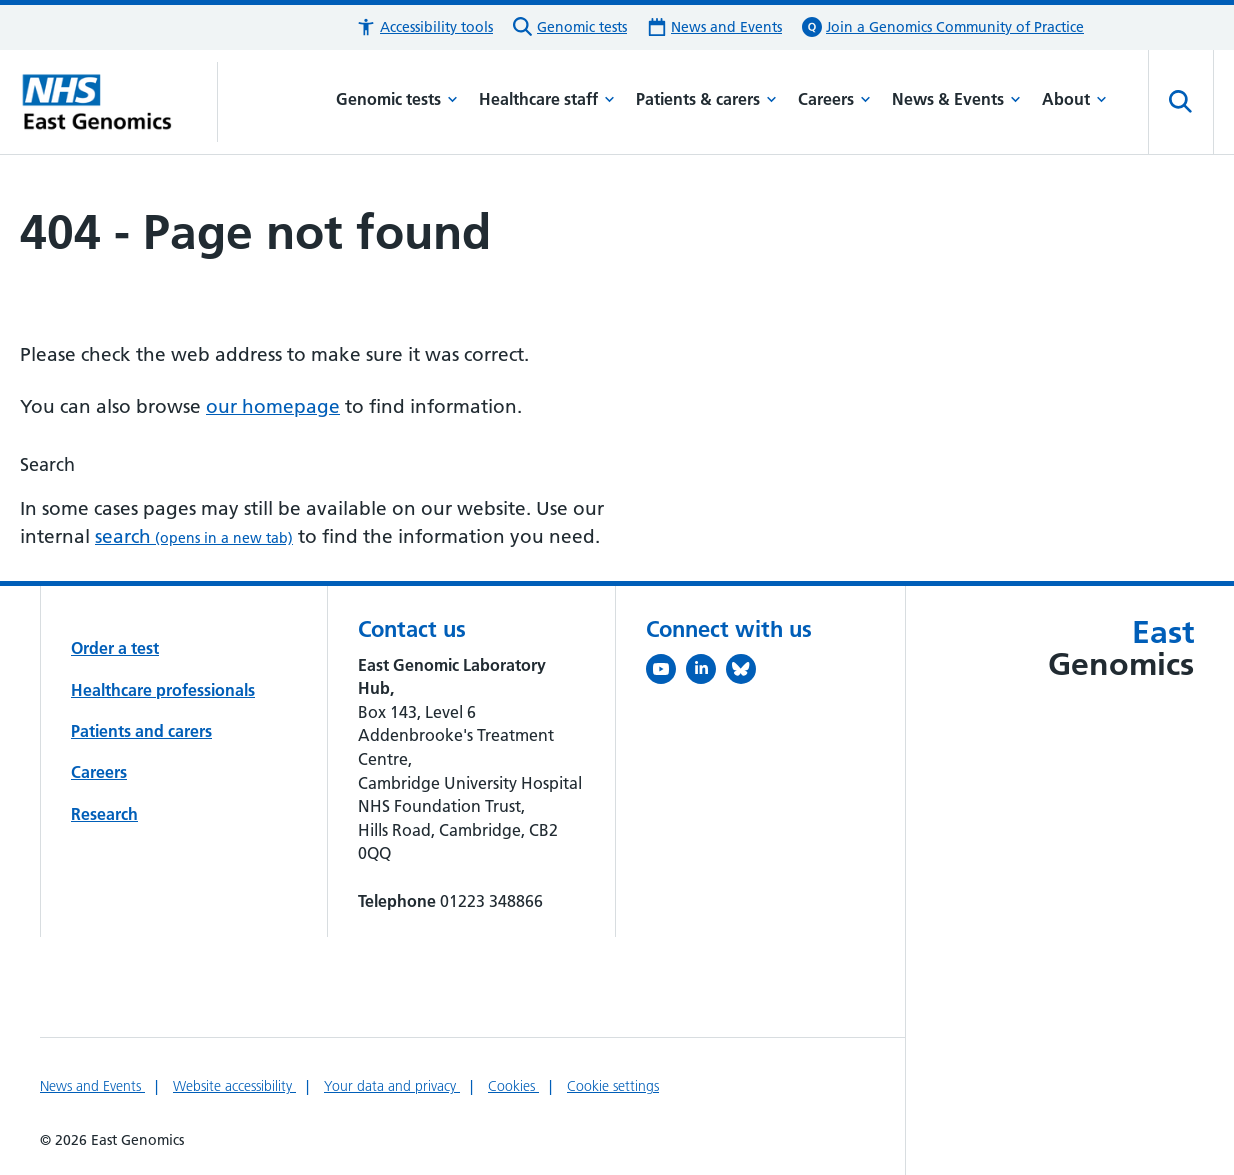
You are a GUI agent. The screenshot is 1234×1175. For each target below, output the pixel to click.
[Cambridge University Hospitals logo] (119, 102)
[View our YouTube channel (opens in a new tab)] (666, 673)
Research (104, 814)
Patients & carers (706, 99)
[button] (424, 27)
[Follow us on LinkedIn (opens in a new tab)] (706, 673)
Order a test (115, 648)
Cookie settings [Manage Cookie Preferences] (613, 1086)
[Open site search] (1181, 102)
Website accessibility (234, 1086)
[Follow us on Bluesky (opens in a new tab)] (746, 673)
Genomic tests (397, 99)
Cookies (513, 1086)
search (194, 536)
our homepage (273, 406)
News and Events (92, 1086)
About (1074, 99)
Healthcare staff (547, 99)
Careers (834, 99)
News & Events (956, 99)
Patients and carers (141, 731)
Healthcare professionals (163, 690)
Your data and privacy (392, 1086)
